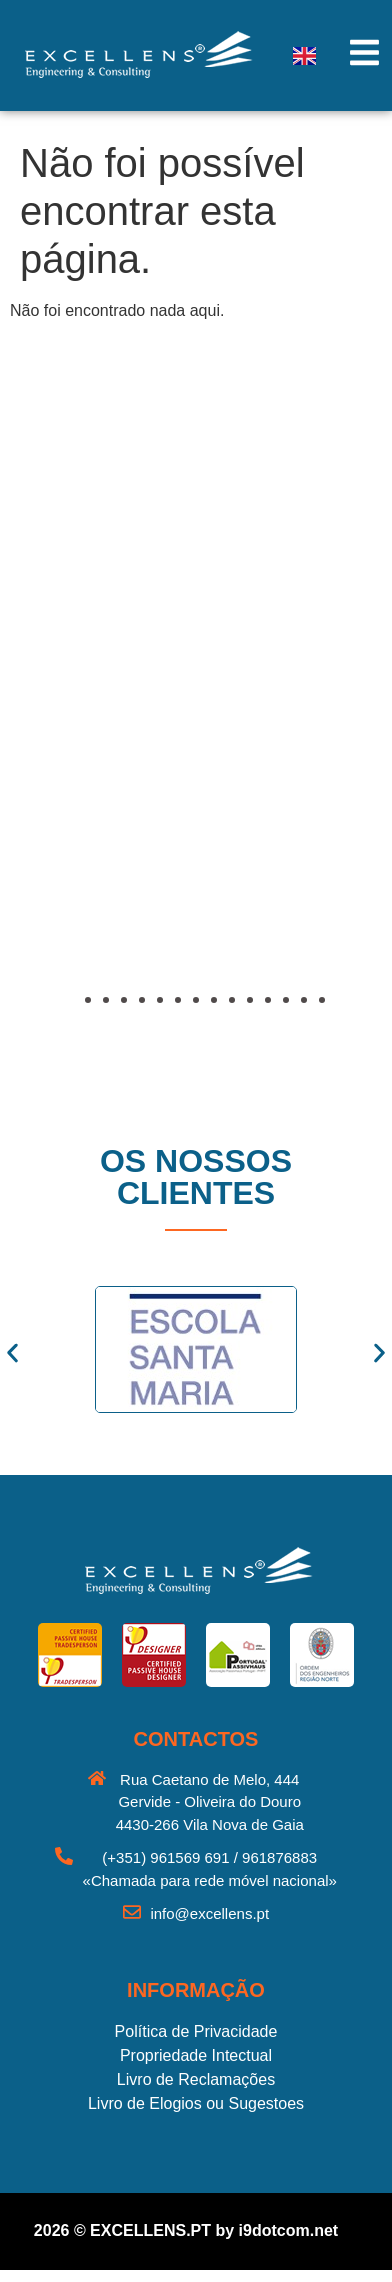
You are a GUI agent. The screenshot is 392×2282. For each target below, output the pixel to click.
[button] (75, 738)
